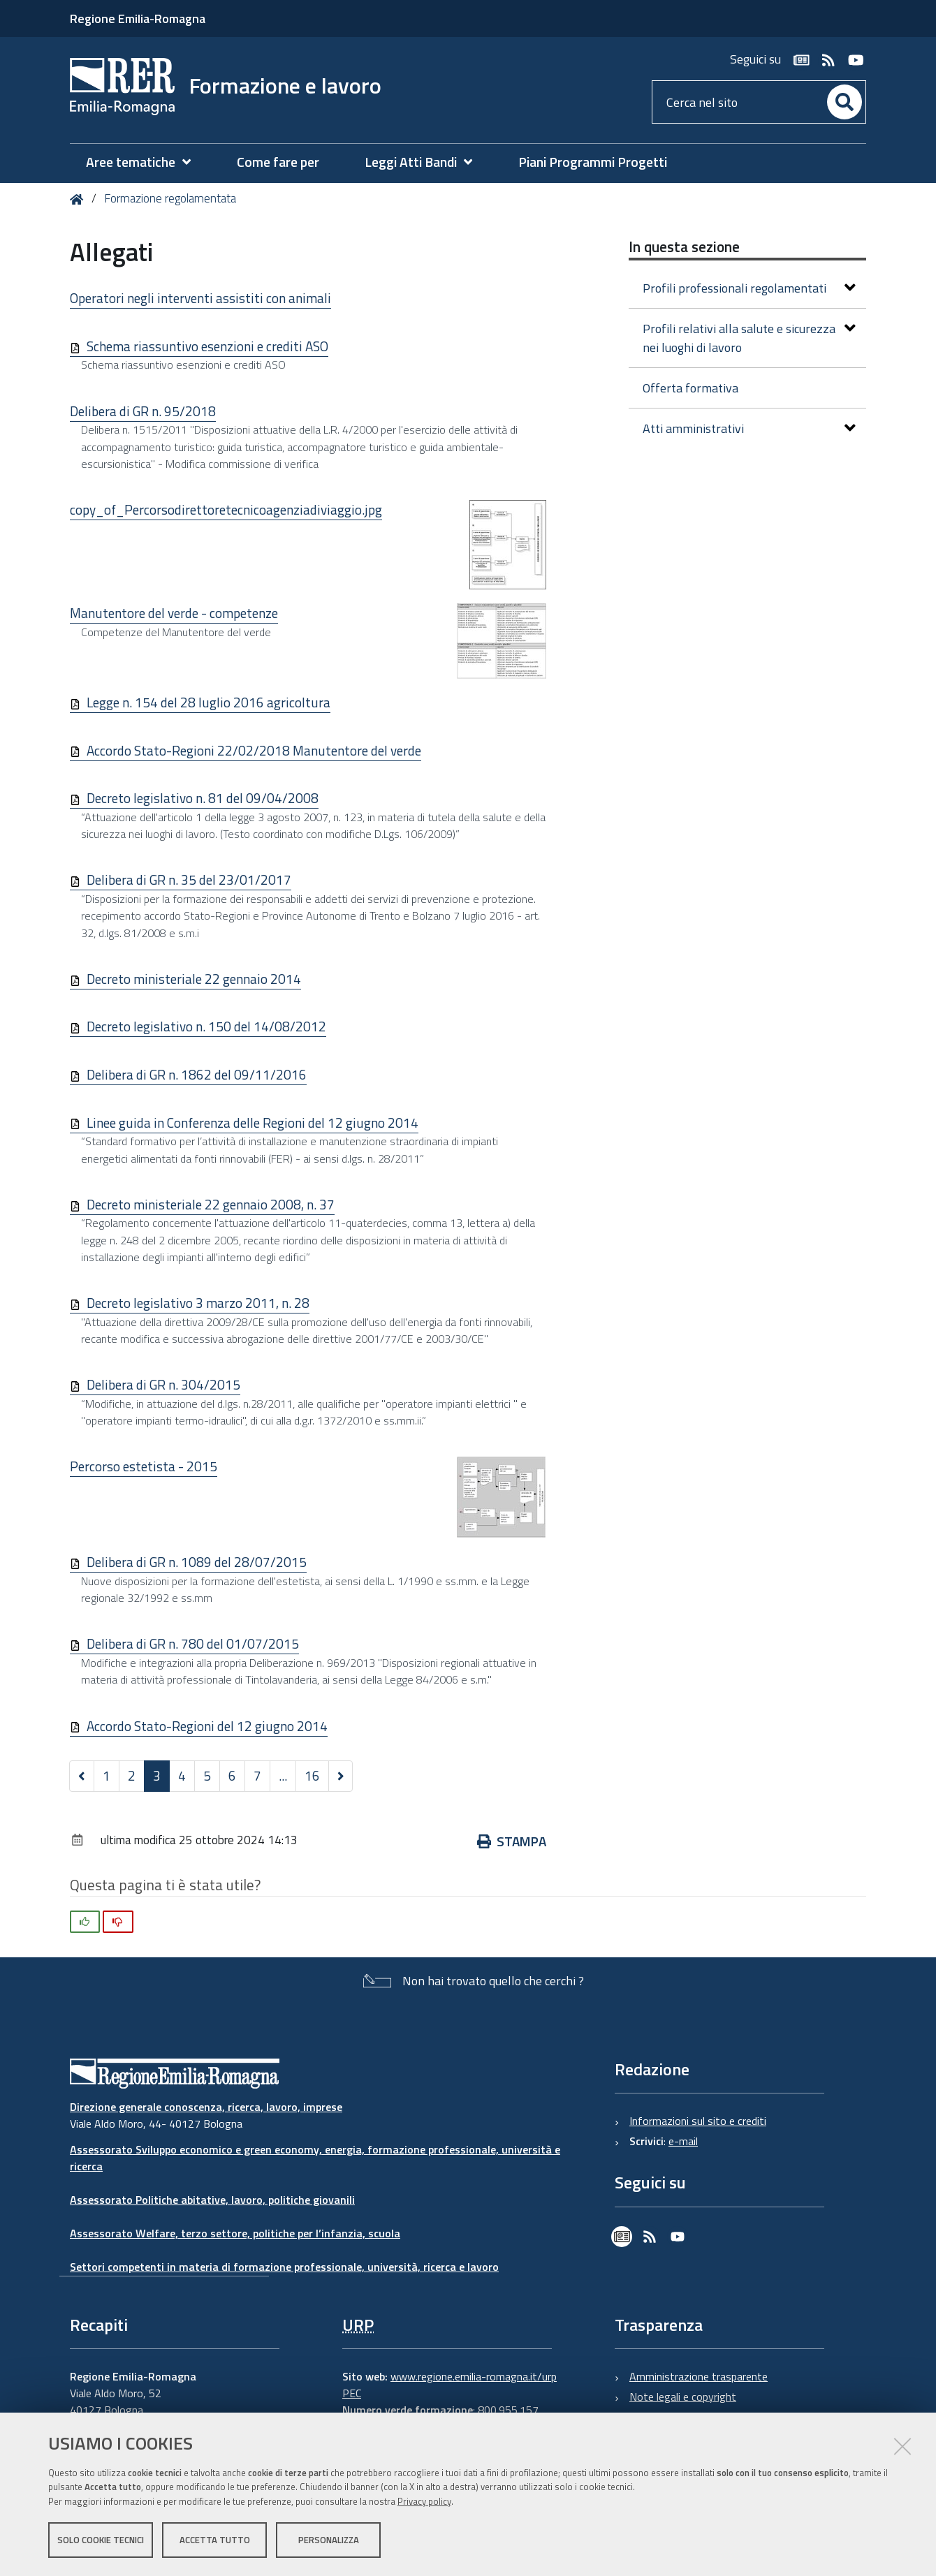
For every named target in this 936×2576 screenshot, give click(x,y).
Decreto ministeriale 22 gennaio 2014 (194, 979)
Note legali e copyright (682, 2396)
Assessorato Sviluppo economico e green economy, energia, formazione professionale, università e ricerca (315, 2157)
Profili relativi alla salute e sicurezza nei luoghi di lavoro (749, 338)
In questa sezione (684, 246)
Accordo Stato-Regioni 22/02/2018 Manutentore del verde (254, 750)
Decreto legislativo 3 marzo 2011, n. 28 (198, 1303)
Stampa (511, 1841)
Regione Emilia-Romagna (137, 18)
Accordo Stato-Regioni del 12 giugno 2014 (207, 1726)
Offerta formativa (690, 387)
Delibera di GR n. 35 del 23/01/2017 (189, 879)
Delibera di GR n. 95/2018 (143, 411)
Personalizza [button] (328, 2540)
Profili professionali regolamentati (749, 288)
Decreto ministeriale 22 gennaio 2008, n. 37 (211, 1204)
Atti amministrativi (749, 428)
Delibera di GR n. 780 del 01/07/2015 (193, 1643)
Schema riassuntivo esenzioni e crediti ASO (207, 346)
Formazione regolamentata (170, 198)
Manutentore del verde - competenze (174, 613)
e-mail (683, 2141)
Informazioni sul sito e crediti (697, 2120)
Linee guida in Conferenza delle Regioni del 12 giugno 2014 (252, 1122)
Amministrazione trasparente (698, 2376)
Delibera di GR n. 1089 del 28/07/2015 (197, 1562)
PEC (351, 2393)
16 (312, 1775)
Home (79, 199)
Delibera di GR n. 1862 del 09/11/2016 (197, 1074)
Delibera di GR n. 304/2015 (163, 1384)
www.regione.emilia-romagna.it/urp (473, 2376)
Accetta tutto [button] (215, 2540)
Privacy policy (424, 2501)
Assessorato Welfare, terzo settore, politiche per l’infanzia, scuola (235, 2233)
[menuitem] (145, 162)
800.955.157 (508, 2409)
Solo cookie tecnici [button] (100, 2540)
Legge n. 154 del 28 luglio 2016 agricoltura (208, 702)
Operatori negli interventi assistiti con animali (200, 298)
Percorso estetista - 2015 (143, 1466)
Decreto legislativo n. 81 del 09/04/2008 (203, 798)
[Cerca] (844, 101)
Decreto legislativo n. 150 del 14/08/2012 (206, 1026)
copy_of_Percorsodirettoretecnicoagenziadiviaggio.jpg (226, 509)
